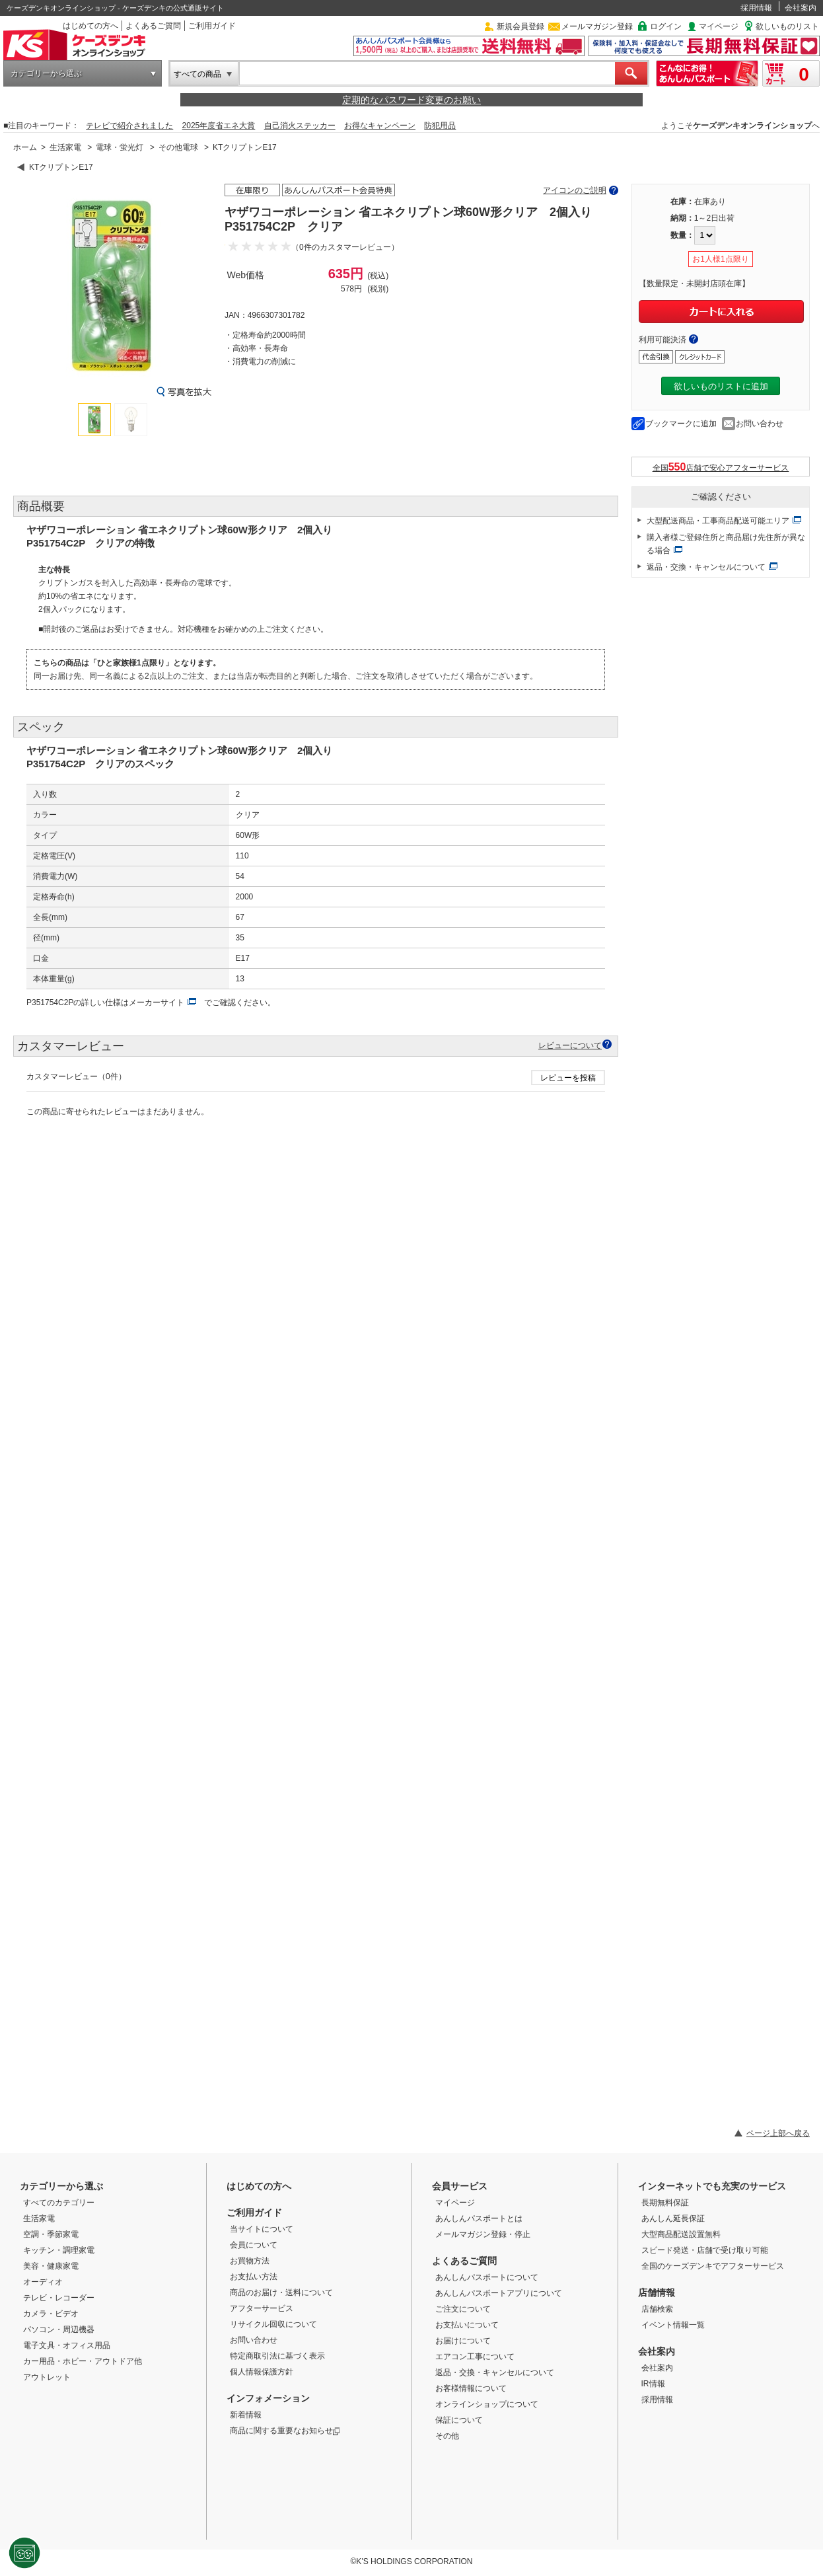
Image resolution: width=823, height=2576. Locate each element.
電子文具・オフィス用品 (66, 2345)
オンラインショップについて (486, 2404)
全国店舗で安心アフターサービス (721, 467)
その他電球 (178, 147)
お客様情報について (471, 2388)
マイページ (718, 26)
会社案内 (800, 8)
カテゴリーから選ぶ (46, 73)
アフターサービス (261, 2308)
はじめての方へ (90, 25)
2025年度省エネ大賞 (219, 125)
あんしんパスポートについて (486, 2277)
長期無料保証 (665, 2202)
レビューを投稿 (568, 1077)
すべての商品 (197, 74)
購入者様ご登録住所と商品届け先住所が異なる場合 (726, 544)
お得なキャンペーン (379, 125)
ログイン (666, 26)
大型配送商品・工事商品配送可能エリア (718, 520)
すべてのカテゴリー (58, 2202)
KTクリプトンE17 (245, 147)
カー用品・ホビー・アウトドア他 (82, 2361)
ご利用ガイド (212, 25)
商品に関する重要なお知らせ (285, 2430)
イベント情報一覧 (673, 2325)
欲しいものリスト (787, 26)
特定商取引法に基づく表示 (277, 2356)
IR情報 (653, 2383)
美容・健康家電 (51, 2266)
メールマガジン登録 (597, 26)
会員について (253, 2245)
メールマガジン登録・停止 (482, 2234)
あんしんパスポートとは (478, 2218)
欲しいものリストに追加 (721, 386)
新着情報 (246, 2414)
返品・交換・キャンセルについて (706, 567)
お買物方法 (249, 2260)
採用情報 (756, 8)
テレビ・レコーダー (58, 2297)
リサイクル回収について (273, 2324)
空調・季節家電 (51, 2234)
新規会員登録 (520, 26)
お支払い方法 (253, 2276)
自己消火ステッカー (300, 125)
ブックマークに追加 (681, 423)
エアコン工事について (475, 2356)
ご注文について (463, 2309)
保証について (459, 2420)
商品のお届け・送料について (281, 2292)
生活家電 (65, 147)
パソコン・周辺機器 (58, 2329)
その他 (447, 2436)
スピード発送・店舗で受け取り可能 (704, 2250)
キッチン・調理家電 (58, 2250)
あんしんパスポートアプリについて (498, 2293)
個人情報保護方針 (261, 2371)
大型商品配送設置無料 (681, 2234)
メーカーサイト (156, 1002)
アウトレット (47, 2377)
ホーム (25, 147)
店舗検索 (657, 2309)
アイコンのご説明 (574, 190)
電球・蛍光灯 (119, 147)
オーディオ (43, 2282)
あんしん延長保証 (673, 2218)
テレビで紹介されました (129, 125)
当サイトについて (261, 2229)
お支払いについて (467, 2325)
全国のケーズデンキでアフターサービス (712, 2266)
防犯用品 (440, 125)
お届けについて (463, 2340)
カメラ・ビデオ (51, 2313)
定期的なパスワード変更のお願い (411, 100)
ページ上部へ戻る (778, 2133)
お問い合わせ (759, 423)
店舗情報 (656, 2292)
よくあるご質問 (153, 25)
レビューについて (570, 1045)
